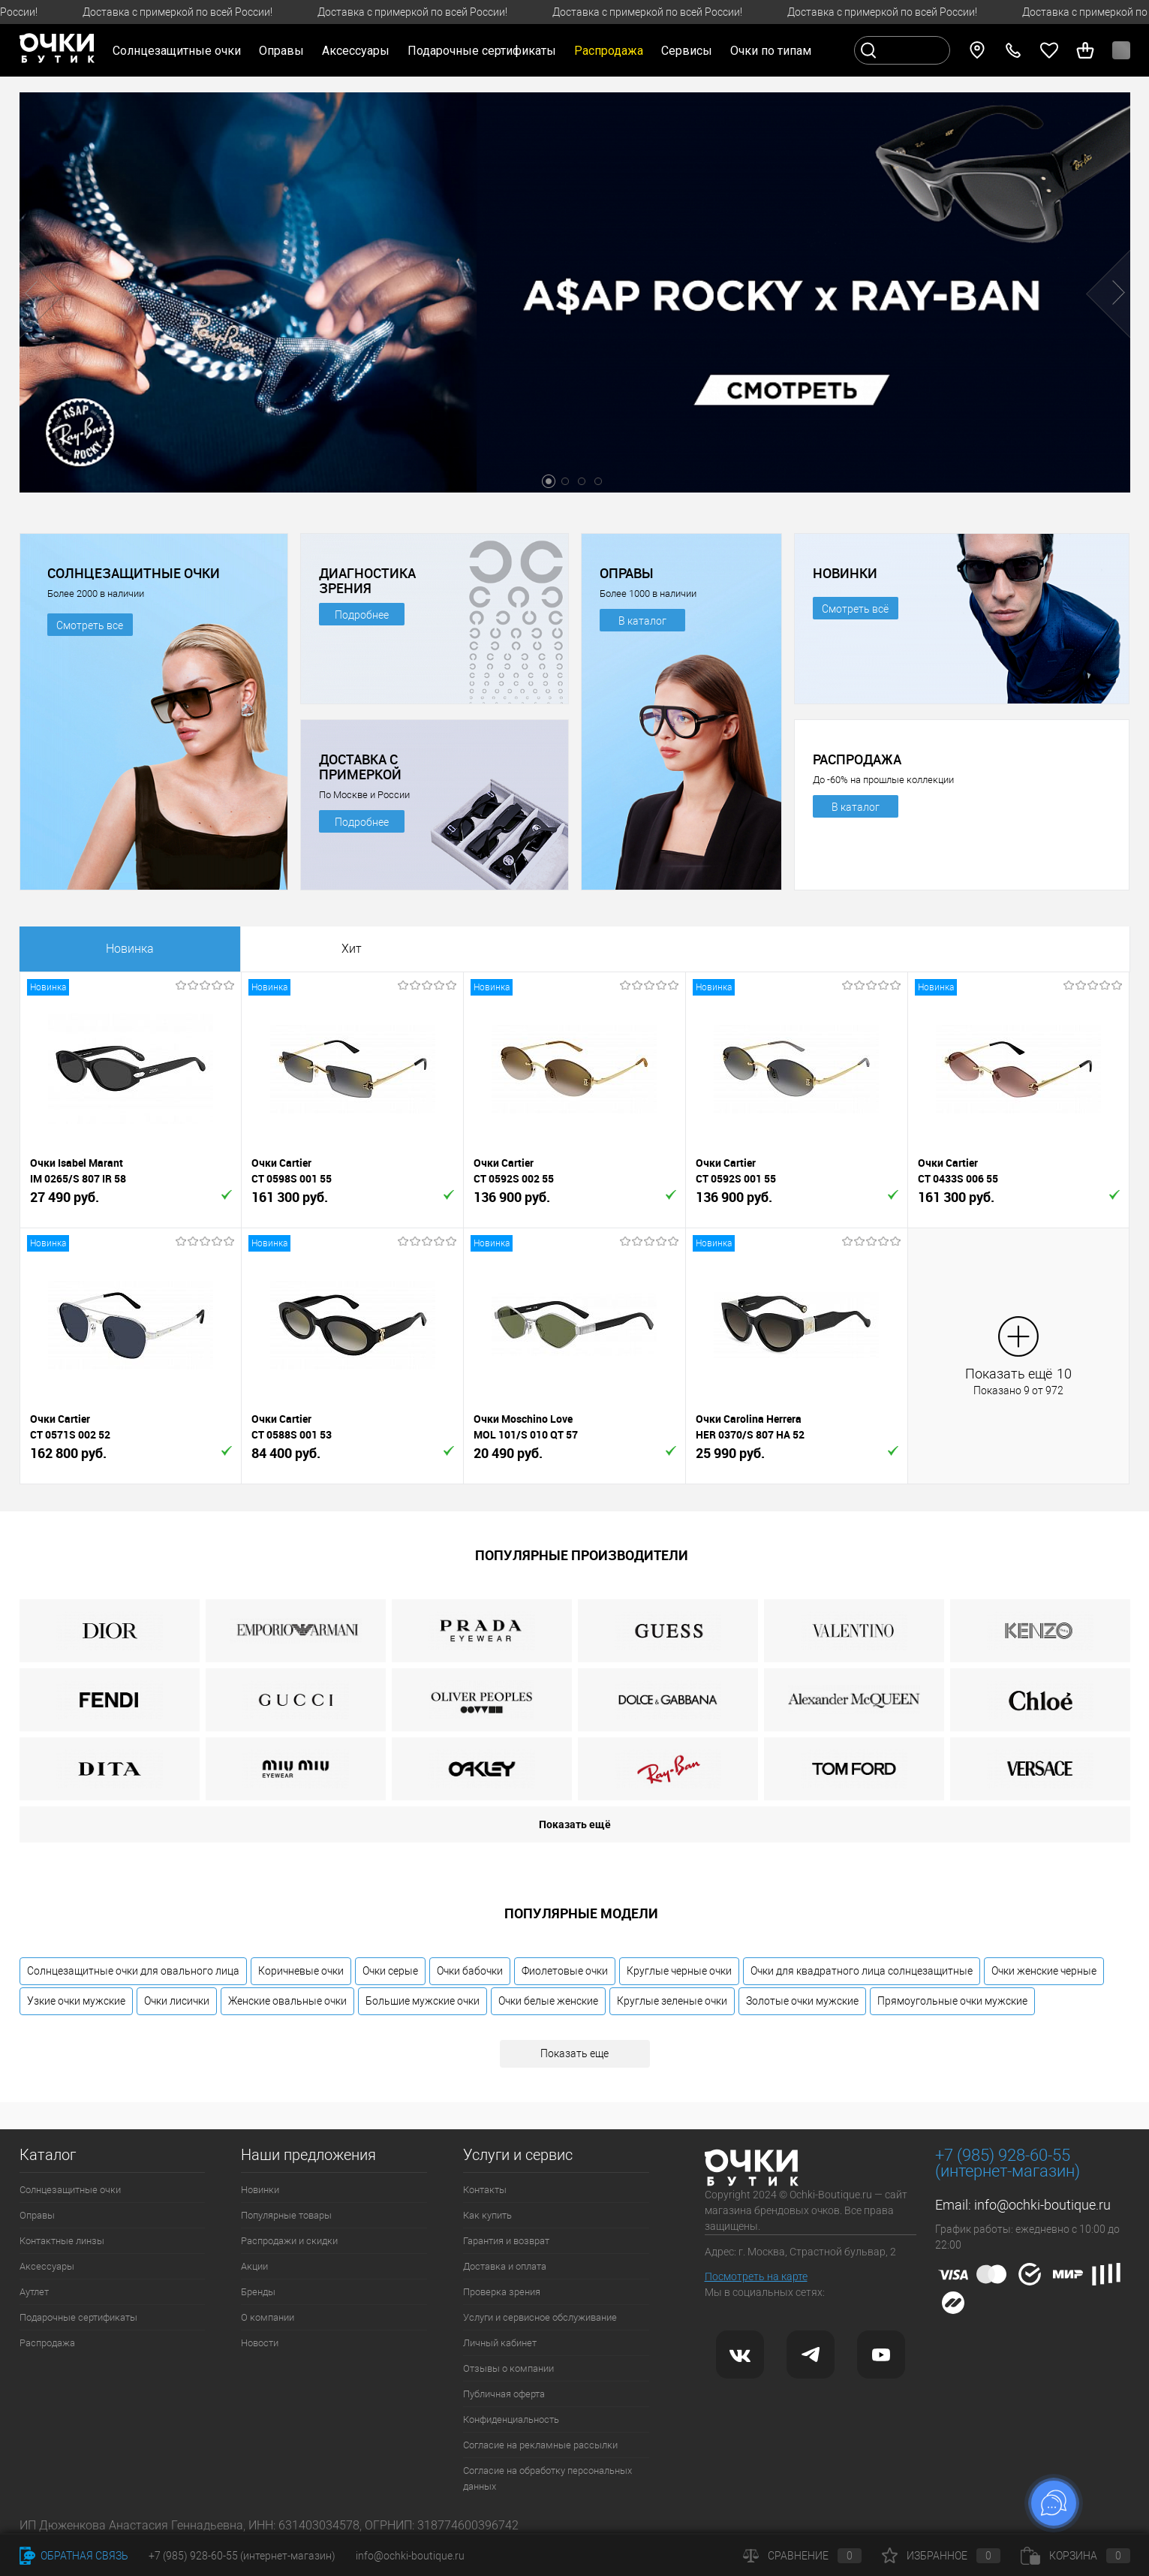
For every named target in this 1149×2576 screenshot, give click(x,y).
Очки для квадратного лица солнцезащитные (861, 1971)
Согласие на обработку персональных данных (547, 2478)
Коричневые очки (301, 1971)
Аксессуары (47, 2266)
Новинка (130, 949)
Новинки (260, 2189)
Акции (254, 2266)
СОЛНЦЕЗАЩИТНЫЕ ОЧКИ (133, 572)
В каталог (642, 621)
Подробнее (362, 615)
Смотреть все (89, 625)
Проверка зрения (501, 2291)
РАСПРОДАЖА (857, 759)
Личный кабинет (500, 2343)
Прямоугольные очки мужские (952, 2001)
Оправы (37, 2215)
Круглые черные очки (679, 1971)
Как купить (487, 2215)
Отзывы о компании (508, 2368)
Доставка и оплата (504, 2266)
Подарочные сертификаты (482, 51)
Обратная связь (74, 2556)
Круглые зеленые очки (672, 2001)
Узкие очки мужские (76, 2001)
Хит (351, 949)
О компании (267, 2317)
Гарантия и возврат (506, 2240)
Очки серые (390, 1971)
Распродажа (47, 2343)
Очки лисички (176, 2001)
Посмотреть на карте (756, 2276)
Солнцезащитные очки (70, 2189)
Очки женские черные (1043, 1971)
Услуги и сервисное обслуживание (540, 2317)
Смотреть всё (855, 609)
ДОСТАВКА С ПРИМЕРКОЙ (360, 767)
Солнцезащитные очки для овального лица (133, 1971)
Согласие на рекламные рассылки (540, 2445)
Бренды (258, 2291)
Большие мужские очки (422, 2001)
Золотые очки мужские (802, 2001)
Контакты (485, 2189)
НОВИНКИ (845, 572)
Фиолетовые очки (565, 1971)
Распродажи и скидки (289, 2240)
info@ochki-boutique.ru (1042, 2205)
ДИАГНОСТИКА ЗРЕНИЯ (367, 580)
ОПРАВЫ (627, 572)
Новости (259, 2343)
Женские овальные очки (287, 2001)
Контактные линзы (62, 2240)
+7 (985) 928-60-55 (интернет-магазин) (242, 2556)
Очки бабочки (470, 1971)
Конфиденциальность (511, 2419)
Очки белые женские (548, 2001)
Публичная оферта (504, 2394)
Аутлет (34, 2291)
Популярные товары (286, 2215)
